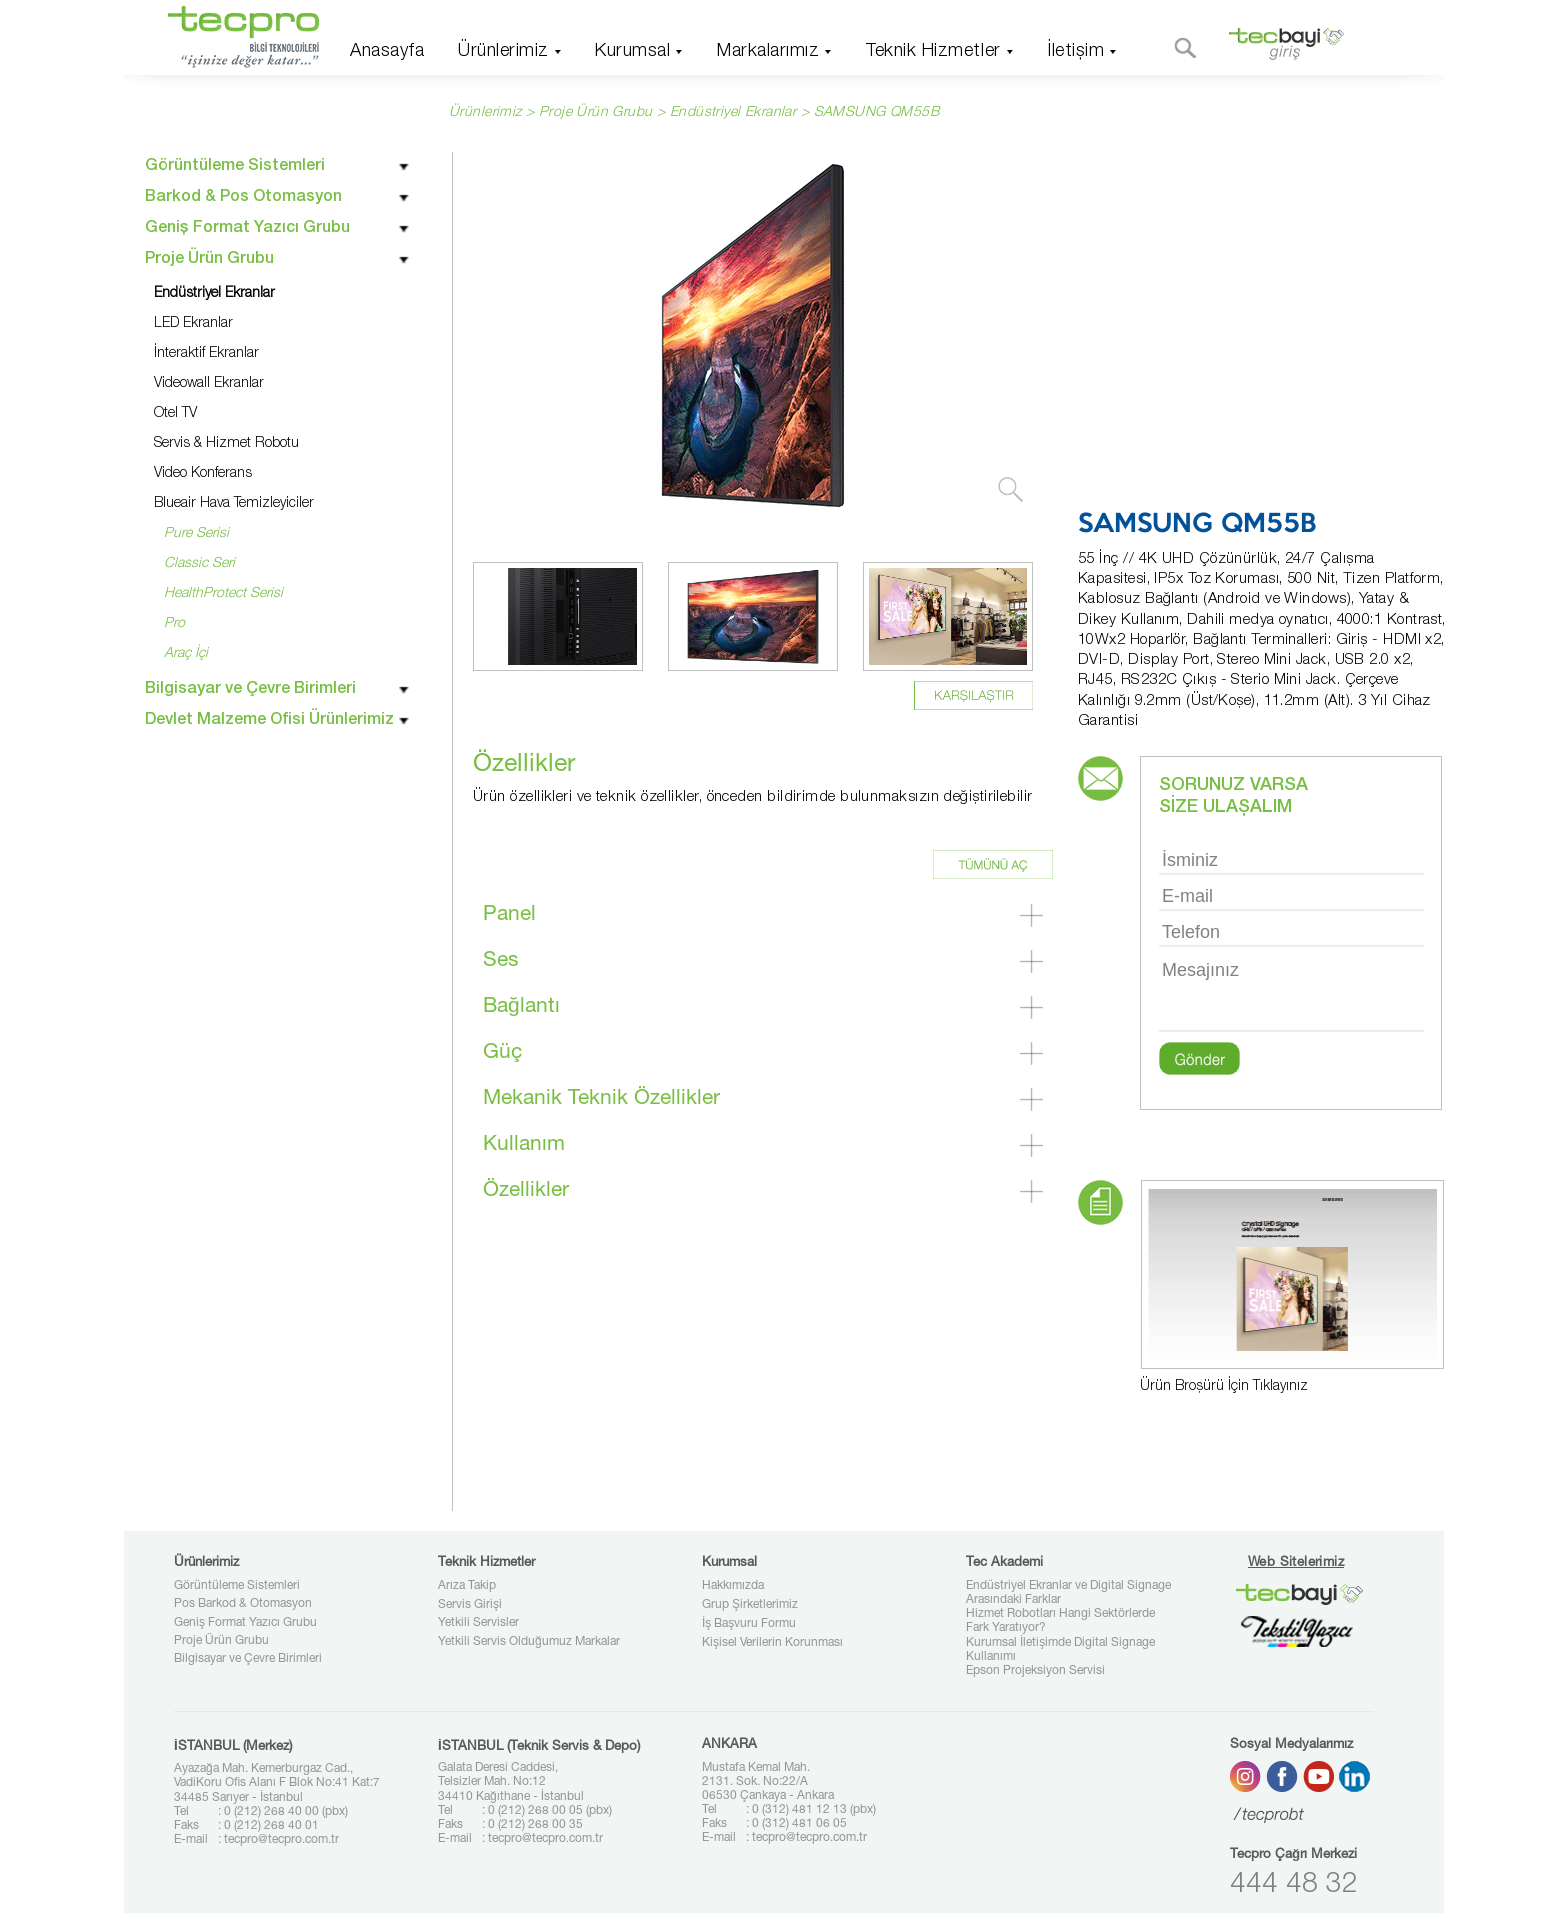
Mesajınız (1291, 993)
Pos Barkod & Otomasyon (243, 1604)
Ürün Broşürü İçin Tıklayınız (1224, 1387)
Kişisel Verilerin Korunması (772, 1643)
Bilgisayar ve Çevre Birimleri (248, 1659)
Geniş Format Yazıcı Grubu (245, 1623)
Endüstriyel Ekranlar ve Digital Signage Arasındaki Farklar (1068, 1593)
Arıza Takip (467, 1586)
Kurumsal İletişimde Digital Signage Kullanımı (1060, 1650)
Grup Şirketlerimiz (750, 1605)
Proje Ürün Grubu (221, 1641)
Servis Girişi (470, 1605)
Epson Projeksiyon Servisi (1035, 1671)
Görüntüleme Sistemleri (237, 1586)
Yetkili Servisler (478, 1623)
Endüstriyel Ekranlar (733, 113)
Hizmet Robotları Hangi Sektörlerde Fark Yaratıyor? (1060, 1621)
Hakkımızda (733, 1586)
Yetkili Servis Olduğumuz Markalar (529, 1642)
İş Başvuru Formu (749, 1624)
